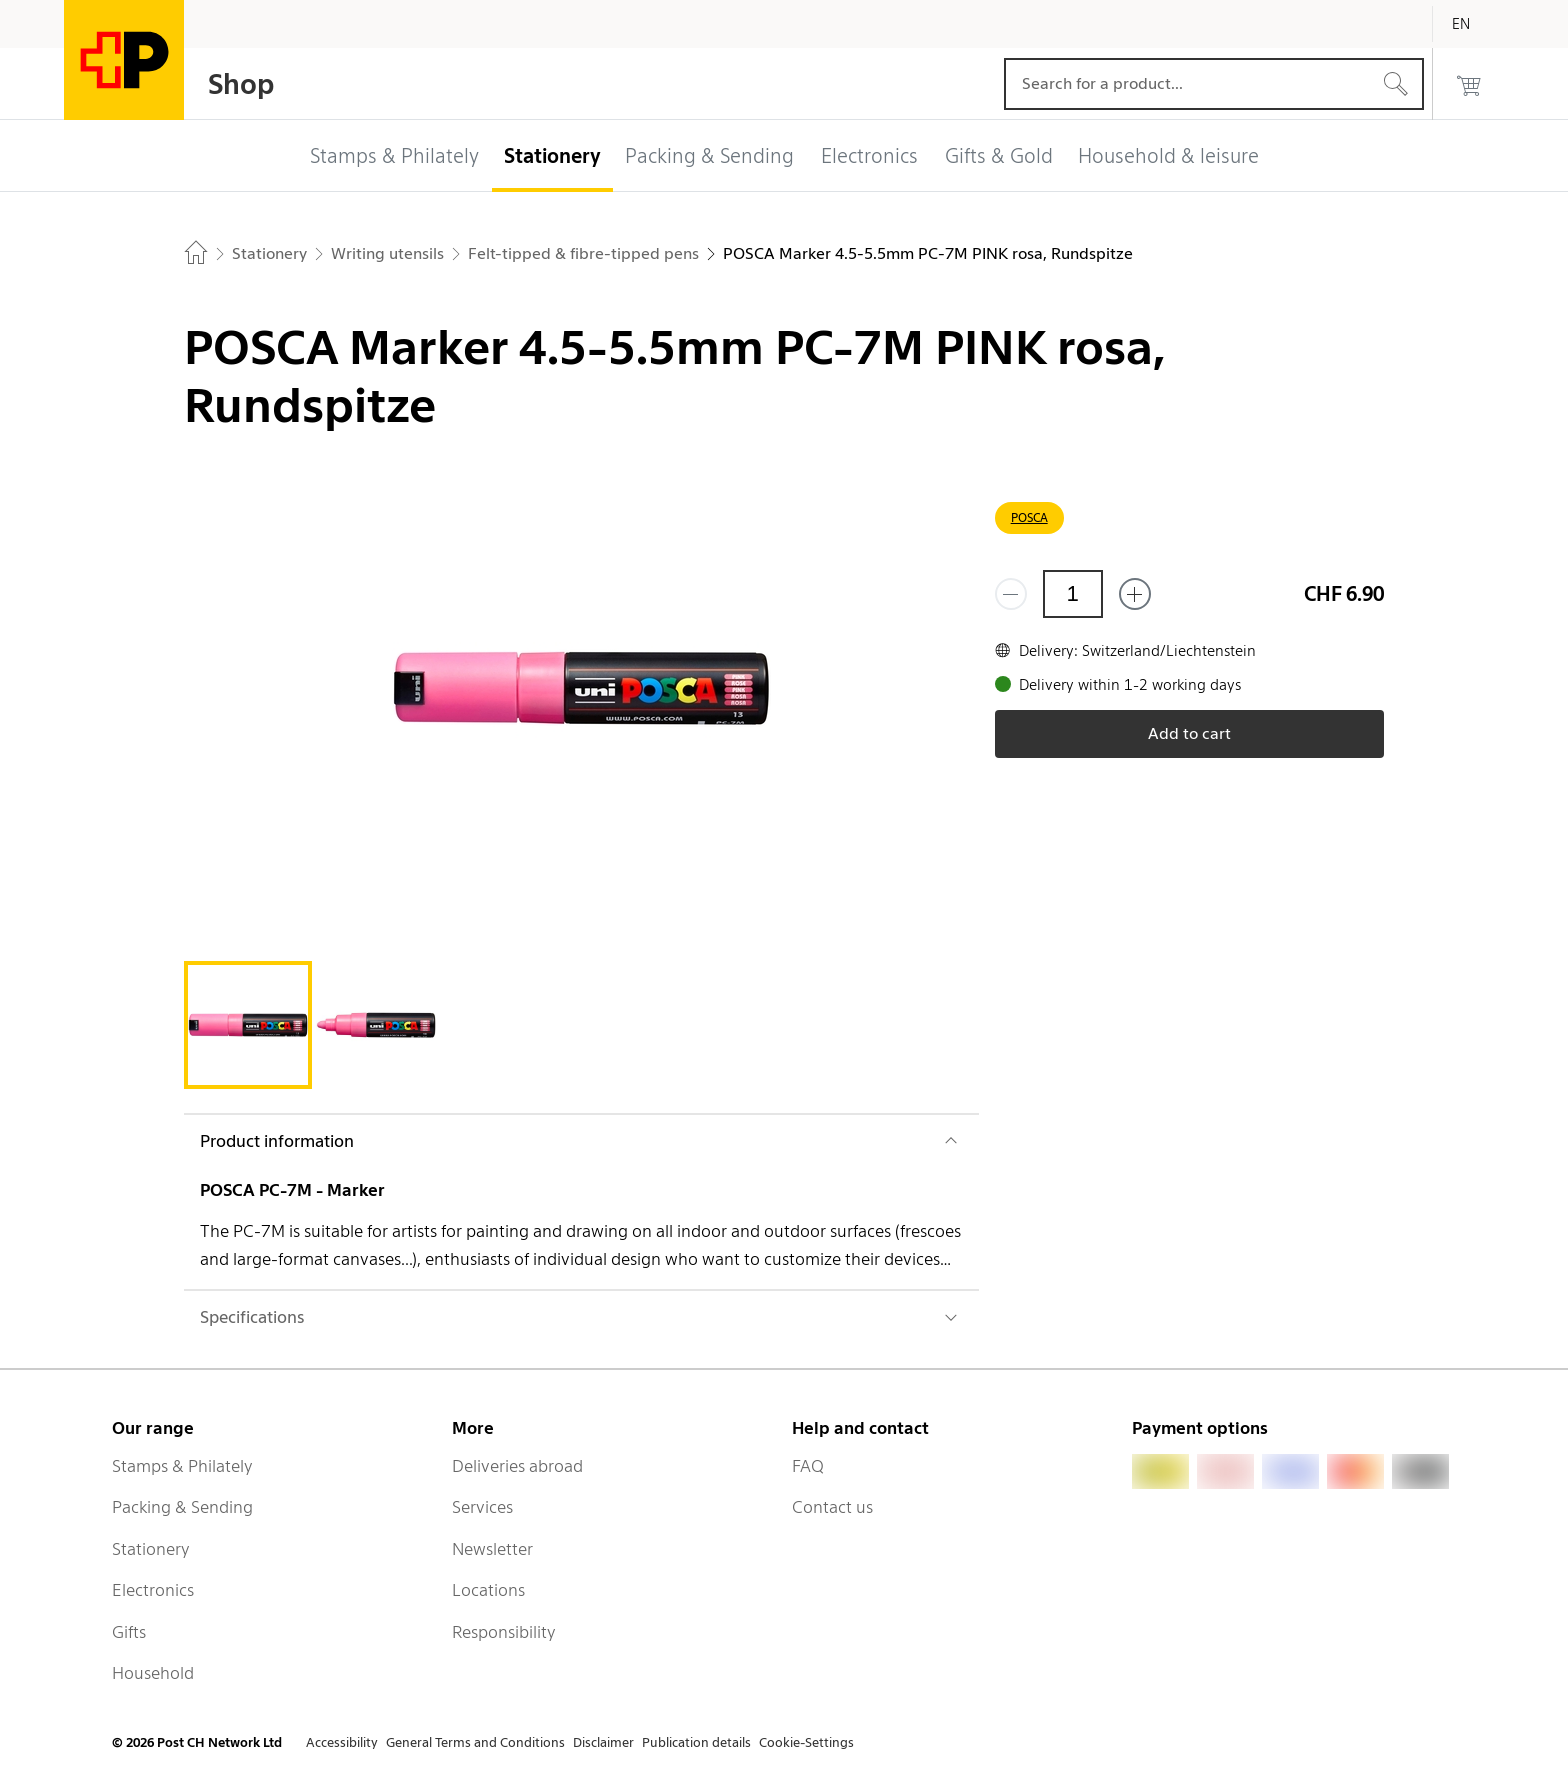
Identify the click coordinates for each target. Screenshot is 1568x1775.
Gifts (129, 1632)
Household (153, 1673)
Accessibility (342, 1742)
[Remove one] (1011, 594)
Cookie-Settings (806, 1742)
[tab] (248, 1025)
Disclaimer (603, 1742)
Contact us (832, 1507)
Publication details (696, 1742)
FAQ (808, 1466)
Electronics (153, 1590)
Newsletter (492, 1549)
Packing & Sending (182, 1507)
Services (482, 1507)
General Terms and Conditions (475, 1742)
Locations (488, 1590)
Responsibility (504, 1632)
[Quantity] (1073, 594)
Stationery (151, 1549)
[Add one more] (1135, 594)
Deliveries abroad (517, 1466)
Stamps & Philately (182, 1466)
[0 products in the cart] (1469, 84)
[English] (1476, 24)
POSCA (1029, 517)
